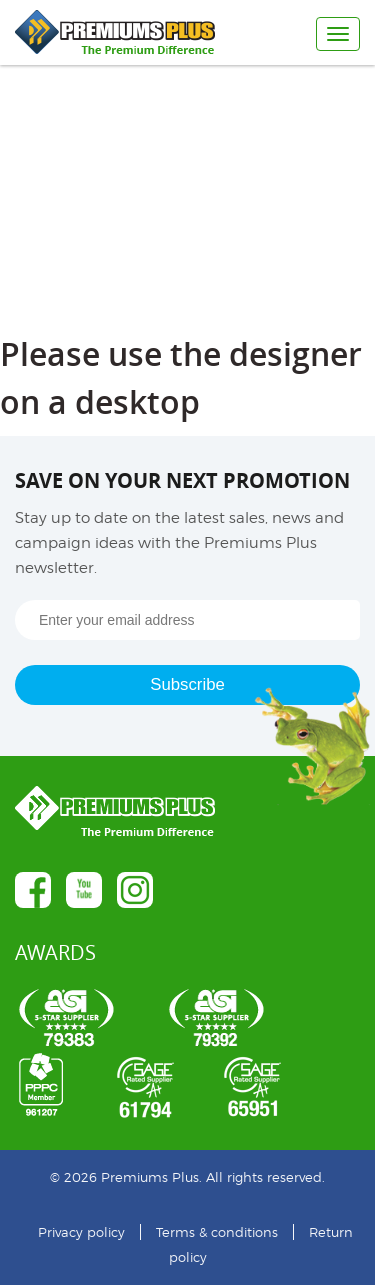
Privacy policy (81, 1232)
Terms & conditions (217, 1232)
